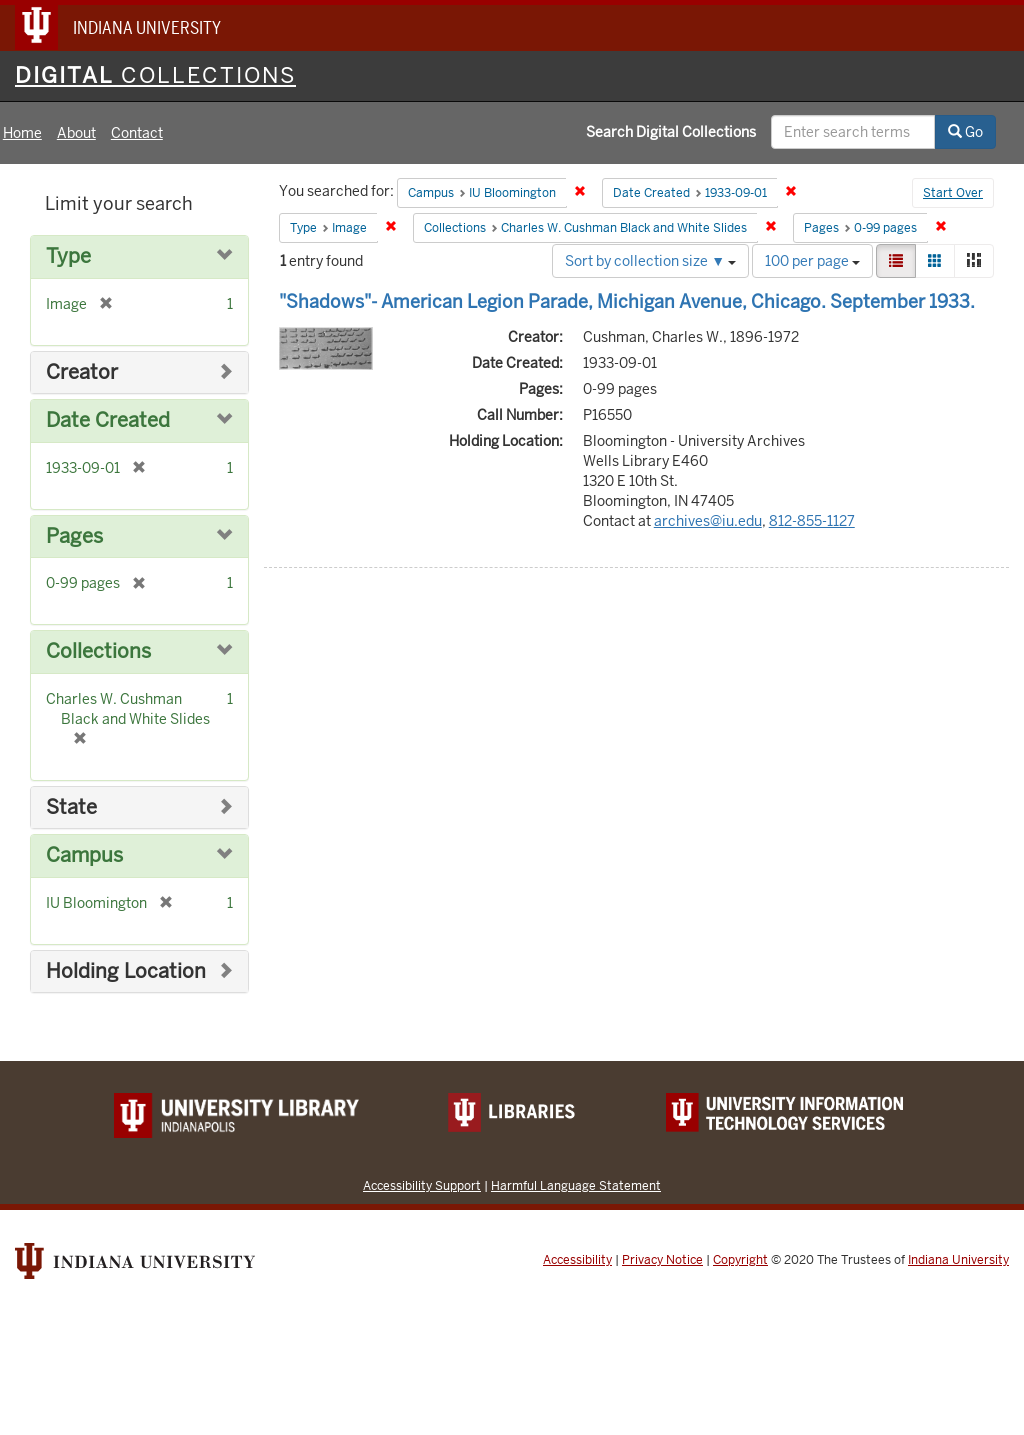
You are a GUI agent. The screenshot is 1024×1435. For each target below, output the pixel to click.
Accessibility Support (422, 1185)
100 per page (812, 261)
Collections (98, 651)
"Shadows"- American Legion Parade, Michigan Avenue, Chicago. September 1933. (627, 301)
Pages (74, 536)
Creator (82, 372)
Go (965, 132)
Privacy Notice (662, 1260)
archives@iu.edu (708, 521)
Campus (84, 855)
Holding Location (126, 971)
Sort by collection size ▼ (650, 261)
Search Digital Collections (671, 132)
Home (22, 133)
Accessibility (577, 1260)
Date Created (108, 420)
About (76, 133)
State (71, 807)
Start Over (953, 193)
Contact (137, 133)
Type (68, 256)
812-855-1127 (812, 521)
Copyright (740, 1260)
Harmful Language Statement (576, 1185)
